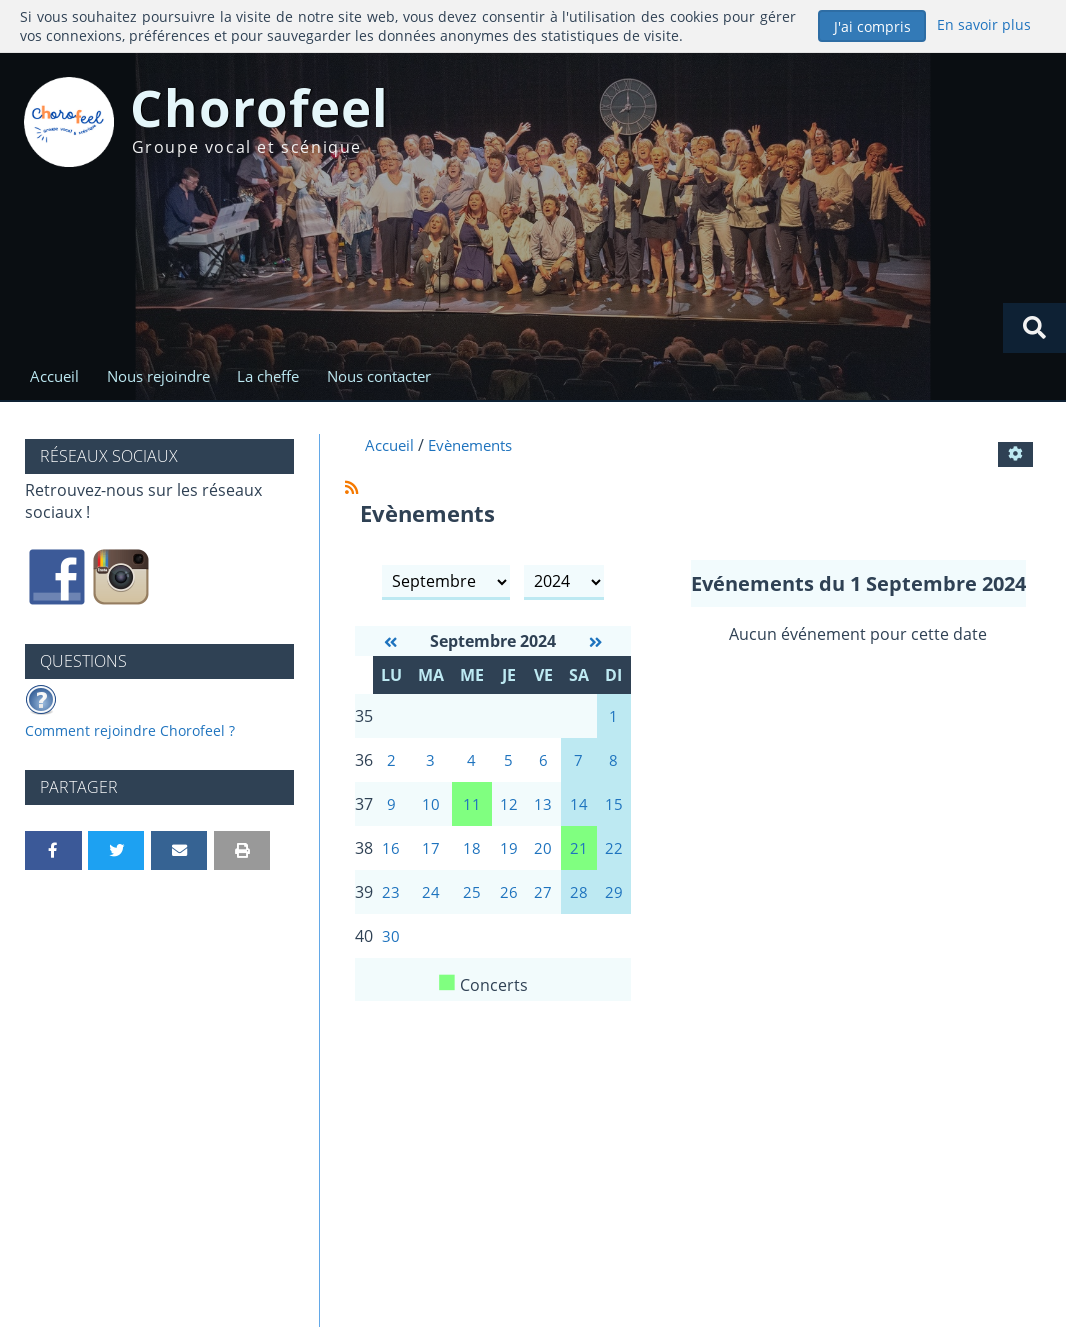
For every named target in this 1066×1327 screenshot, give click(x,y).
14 (579, 812)
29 (614, 904)
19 (509, 858)
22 (614, 858)
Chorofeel (292, 114)
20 (543, 858)
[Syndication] (352, 490)
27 (543, 904)
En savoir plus (983, 24)
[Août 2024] (391, 645)
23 (391, 904)
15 (614, 812)
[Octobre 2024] (595, 645)
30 (391, 950)
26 (509, 904)
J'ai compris (872, 26)
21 (579, 858)
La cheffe (279, 378)
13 (543, 812)
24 (431, 904)
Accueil (54, 378)
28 (579, 904)
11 (472, 812)
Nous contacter (396, 378)
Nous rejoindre (163, 378)
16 (391, 858)
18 (472, 858)
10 (431, 812)
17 (431, 858)
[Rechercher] (1034, 328)
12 (509, 812)
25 (472, 904)
